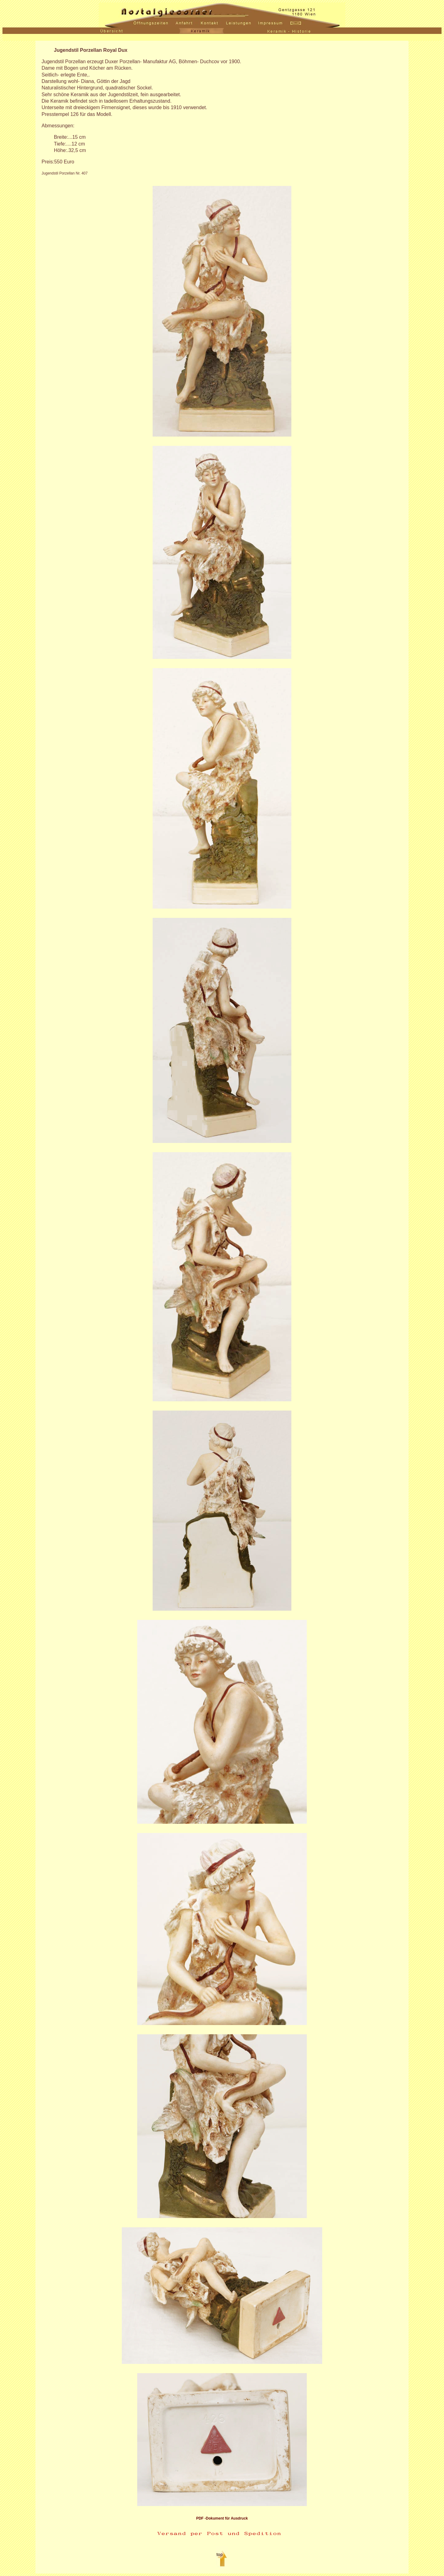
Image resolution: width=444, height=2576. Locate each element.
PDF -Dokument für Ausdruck (222, 2518)
